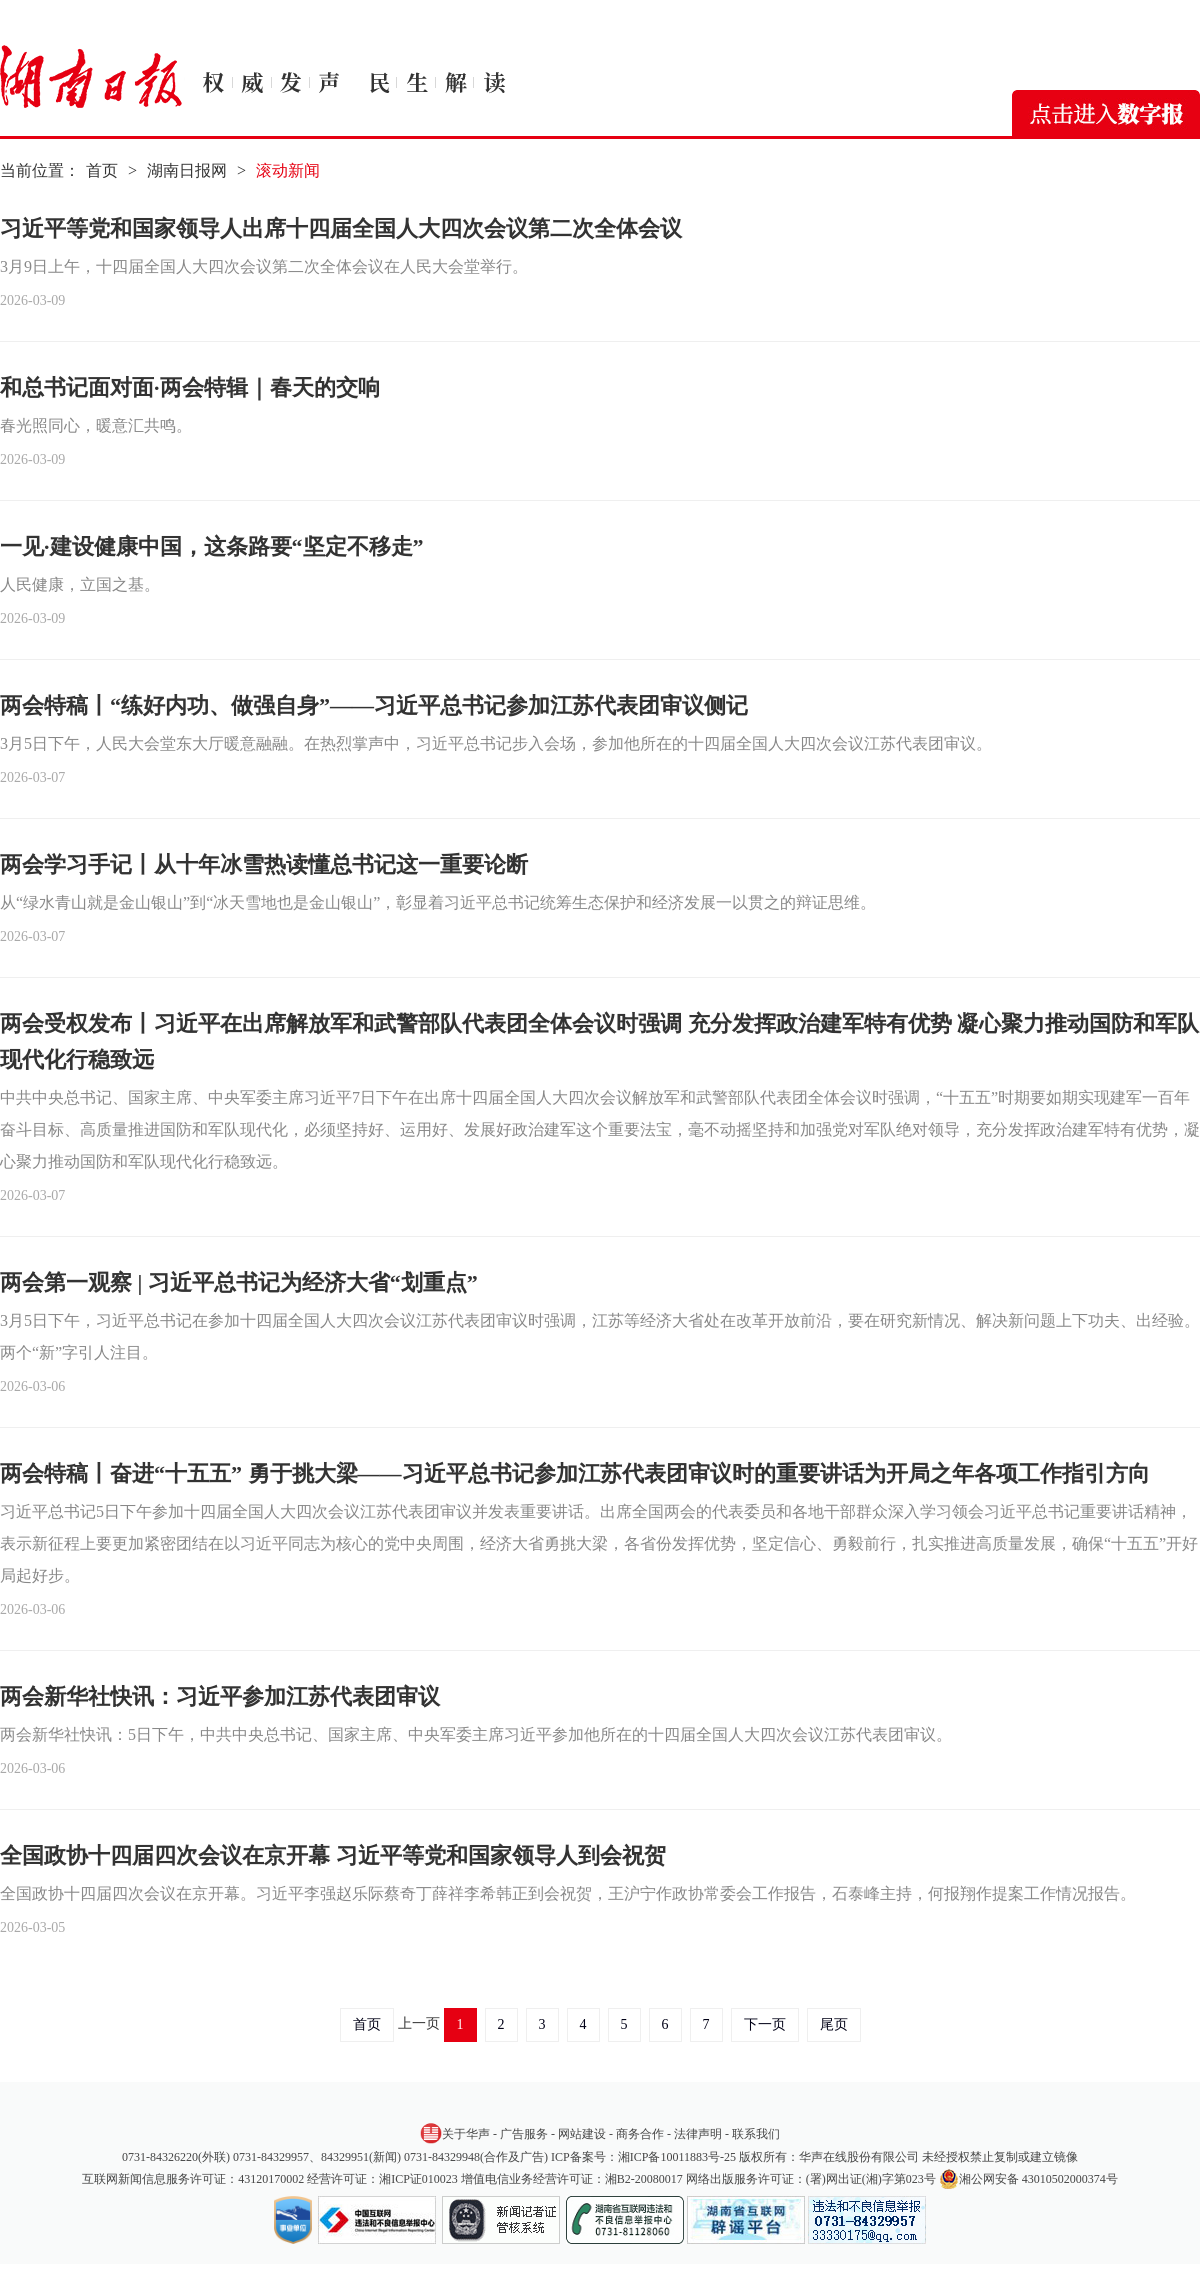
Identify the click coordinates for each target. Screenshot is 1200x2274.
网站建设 (582, 2134)
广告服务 (524, 2134)
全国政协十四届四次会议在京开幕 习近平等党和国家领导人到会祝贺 (333, 1855)
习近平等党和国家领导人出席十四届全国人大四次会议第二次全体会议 (341, 228)
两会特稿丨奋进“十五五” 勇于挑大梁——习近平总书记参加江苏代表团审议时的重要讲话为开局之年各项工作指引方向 (575, 1473)
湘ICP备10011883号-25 (677, 2157)
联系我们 (756, 2134)
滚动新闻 (288, 170)
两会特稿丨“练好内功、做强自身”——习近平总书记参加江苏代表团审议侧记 (374, 705)
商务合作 (640, 2134)
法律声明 (698, 2134)
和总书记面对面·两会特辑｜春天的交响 (190, 387)
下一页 (765, 2024)
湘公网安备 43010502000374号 (1028, 2179)
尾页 (834, 2024)
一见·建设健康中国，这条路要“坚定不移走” (212, 546)
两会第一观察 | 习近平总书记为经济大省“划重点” (239, 1282)
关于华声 (455, 2133)
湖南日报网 (187, 170)
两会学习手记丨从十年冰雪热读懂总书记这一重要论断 (264, 864)
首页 (102, 170)
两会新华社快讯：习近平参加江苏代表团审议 (220, 1696)
